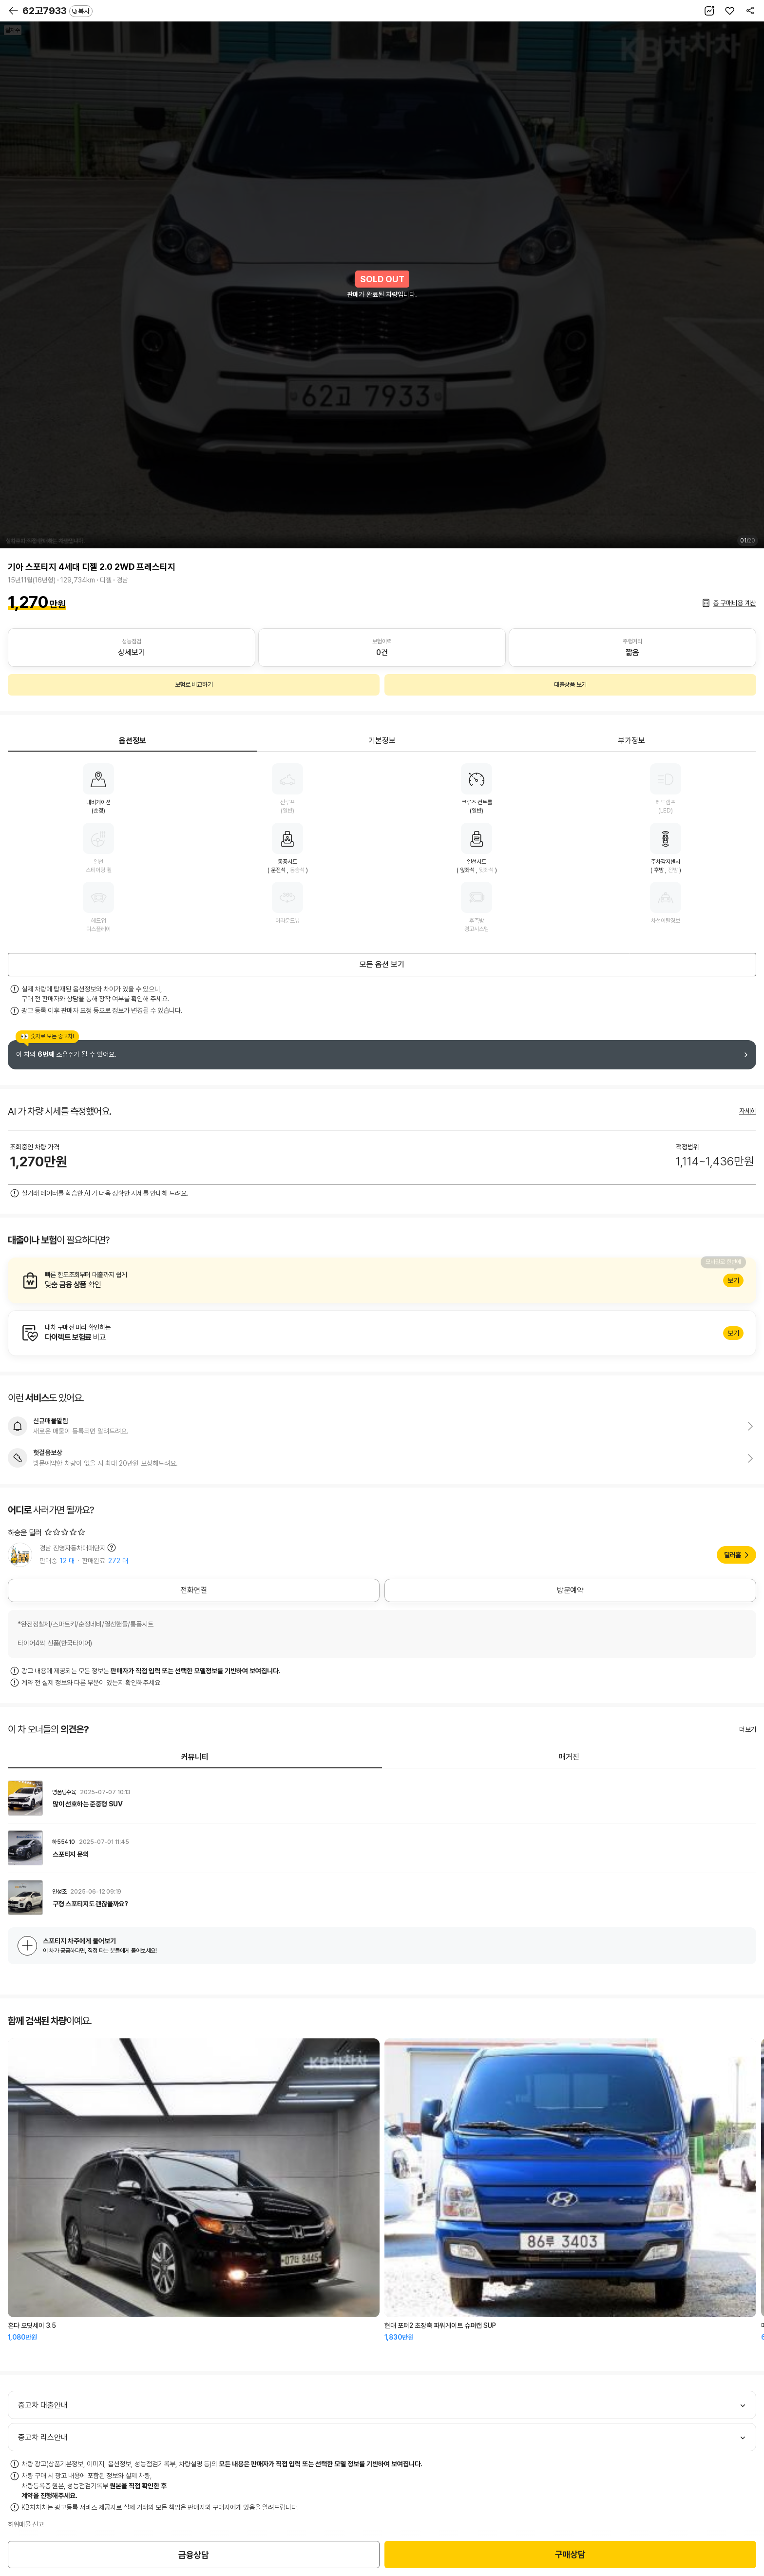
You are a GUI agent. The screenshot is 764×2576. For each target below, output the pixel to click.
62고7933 (57, 11)
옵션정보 (132, 740)
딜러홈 (732, 1555)
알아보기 (382, 1280)
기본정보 (382, 740)
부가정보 (631, 740)
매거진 (569, 1757)
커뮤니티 (195, 1757)
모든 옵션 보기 (382, 964)
